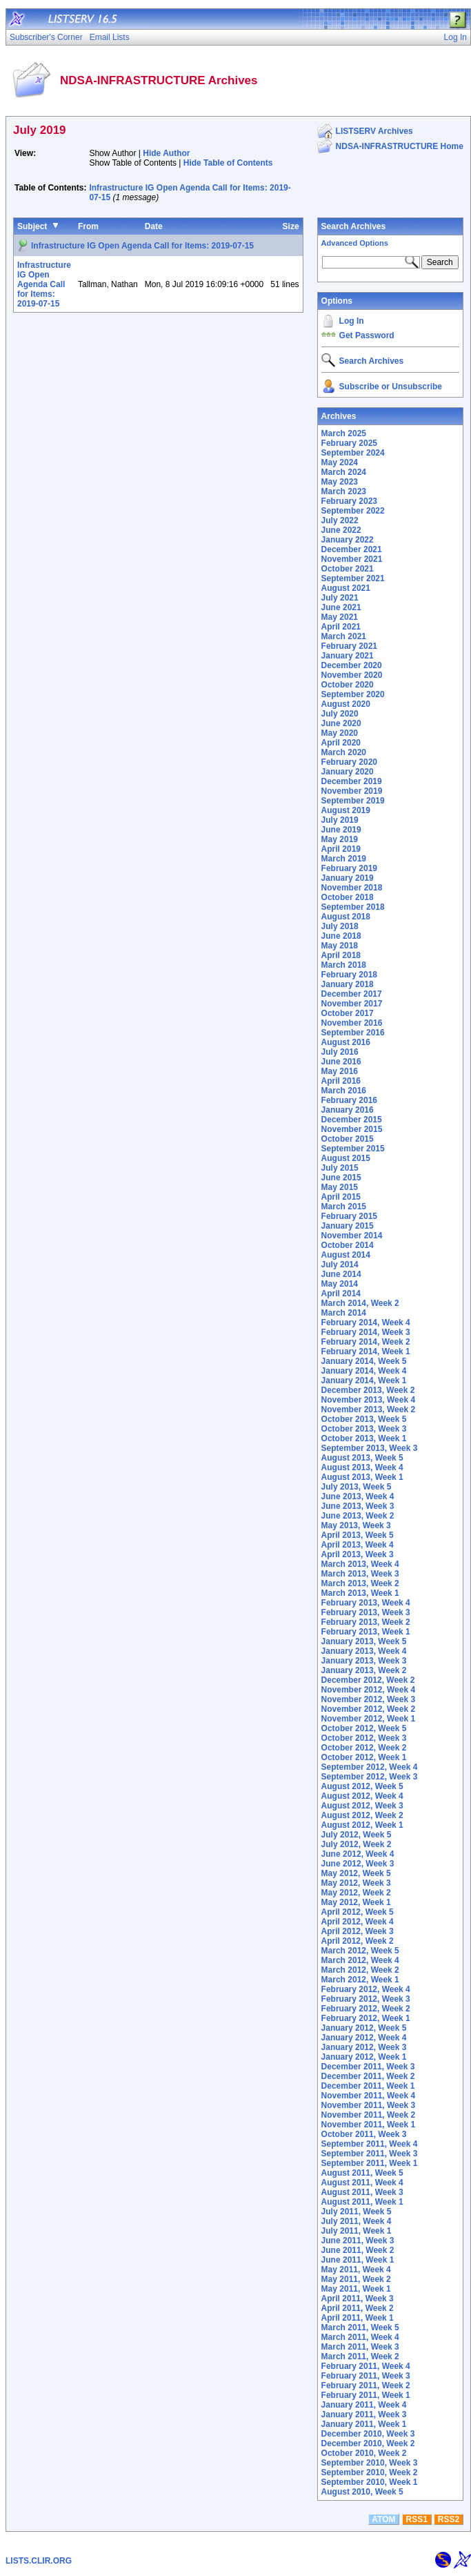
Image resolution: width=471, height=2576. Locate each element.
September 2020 (353, 694)
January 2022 (347, 540)
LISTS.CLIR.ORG (39, 2561)
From (88, 226)
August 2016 (345, 1042)
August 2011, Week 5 (362, 2173)
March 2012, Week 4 (360, 1960)
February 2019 (349, 868)
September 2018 (353, 907)
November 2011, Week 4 (368, 2095)
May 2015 (339, 1187)
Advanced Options (354, 243)
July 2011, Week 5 (356, 2211)
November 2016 (352, 1023)
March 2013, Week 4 (360, 1564)
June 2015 (341, 1177)
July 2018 (340, 926)
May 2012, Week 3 (356, 1883)
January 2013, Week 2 (364, 1670)
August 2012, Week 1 (362, 1825)
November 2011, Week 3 (368, 2105)
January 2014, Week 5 (364, 1361)
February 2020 (349, 762)
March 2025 (343, 433)
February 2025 (349, 443)
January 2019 (347, 878)
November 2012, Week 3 (368, 1699)
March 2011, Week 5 (360, 2327)
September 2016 (353, 1032)
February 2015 (349, 1216)
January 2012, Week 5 (364, 2028)
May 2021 (339, 617)
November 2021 (352, 559)
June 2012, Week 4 (357, 1854)
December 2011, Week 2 (368, 2076)
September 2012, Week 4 (369, 1767)
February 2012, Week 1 (365, 2018)
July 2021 (340, 598)
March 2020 (343, 752)
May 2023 (339, 482)
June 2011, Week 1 (357, 2260)
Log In (351, 321)
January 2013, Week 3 (364, 1661)
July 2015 (340, 1168)
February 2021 (349, 646)
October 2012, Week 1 (364, 1757)
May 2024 (339, 462)
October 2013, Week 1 (364, 1438)
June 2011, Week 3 (357, 2240)
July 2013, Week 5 (356, 1487)
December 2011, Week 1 (368, 2086)
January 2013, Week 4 (364, 1651)
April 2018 (341, 955)
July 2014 (340, 1264)
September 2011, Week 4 (369, 2144)
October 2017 (347, 1013)
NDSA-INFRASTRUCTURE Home (399, 146)
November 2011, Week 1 (368, 2124)
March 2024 (343, 472)
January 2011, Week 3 (364, 2414)
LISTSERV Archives (374, 131)
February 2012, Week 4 (365, 1989)
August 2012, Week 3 (362, 1806)
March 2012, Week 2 (360, 1970)
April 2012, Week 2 (357, 1941)
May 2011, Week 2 (356, 2279)
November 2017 (352, 1003)
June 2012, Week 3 (357, 1863)
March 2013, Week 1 (360, 1593)
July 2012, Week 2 (356, 1844)
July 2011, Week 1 (356, 2231)
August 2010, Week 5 (362, 2492)
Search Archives (353, 226)
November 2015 (352, 1129)
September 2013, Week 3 (369, 1448)
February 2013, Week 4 (365, 1603)
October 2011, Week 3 (364, 2134)
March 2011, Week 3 (360, 2347)
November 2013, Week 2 (368, 1409)
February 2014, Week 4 (365, 1322)
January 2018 (347, 984)
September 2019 (353, 801)
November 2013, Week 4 (368, 1400)
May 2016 (339, 1071)
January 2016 (347, 1110)
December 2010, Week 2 (368, 2443)
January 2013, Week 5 (364, 1641)
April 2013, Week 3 (357, 1554)
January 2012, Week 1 (364, 2057)
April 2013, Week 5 (357, 1535)
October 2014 (347, 1245)
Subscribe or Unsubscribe (390, 386)
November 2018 (352, 887)
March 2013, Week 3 (360, 1574)
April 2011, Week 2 (357, 2308)
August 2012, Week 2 (362, 1815)
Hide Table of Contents (228, 163)
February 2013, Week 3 (365, 1612)
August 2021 (345, 588)
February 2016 (349, 1100)
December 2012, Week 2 (368, 1680)
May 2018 (339, 945)
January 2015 (347, 1226)
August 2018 (345, 916)
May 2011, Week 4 (356, 2269)
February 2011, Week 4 (365, 2366)
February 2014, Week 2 (365, 1342)
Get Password (366, 335)
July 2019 (340, 820)
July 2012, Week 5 (356, 1835)
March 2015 (343, 1206)
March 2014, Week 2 (360, 1303)
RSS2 (448, 2519)
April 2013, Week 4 (357, 1545)
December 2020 (351, 665)
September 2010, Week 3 (369, 2463)
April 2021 (341, 627)
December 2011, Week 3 (368, 2066)
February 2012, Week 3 (365, 1999)
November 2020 (352, 675)
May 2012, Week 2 (356, 1892)
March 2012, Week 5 (360, 1950)
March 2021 (343, 636)
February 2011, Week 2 (365, 2385)
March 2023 (343, 491)
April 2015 (341, 1197)
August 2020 (345, 704)
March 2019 (343, 858)
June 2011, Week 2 (357, 2250)
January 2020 (347, 772)
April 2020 (341, 743)
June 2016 (341, 1061)
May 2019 (339, 839)
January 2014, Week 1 (364, 1380)
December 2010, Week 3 (368, 2434)
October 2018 (347, 897)
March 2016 (343, 1090)
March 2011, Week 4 (360, 2337)
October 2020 (347, 685)
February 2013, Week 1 (365, 1632)
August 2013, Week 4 (362, 1467)
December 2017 (351, 994)
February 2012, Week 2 (365, 2008)
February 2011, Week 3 (365, 2376)
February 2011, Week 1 (365, 2395)
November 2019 (352, 791)
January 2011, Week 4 (364, 2405)
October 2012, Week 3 (364, 1738)
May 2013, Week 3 (356, 1525)
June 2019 (341, 830)
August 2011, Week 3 (362, 2192)
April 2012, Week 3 (357, 1931)
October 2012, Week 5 (364, 1728)
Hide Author (166, 153)
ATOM (383, 2519)
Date (154, 226)
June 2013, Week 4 (357, 1496)
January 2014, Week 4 (364, 1371)
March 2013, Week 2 (360, 1583)
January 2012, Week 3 (364, 2047)
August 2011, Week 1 (362, 2202)
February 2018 (349, 974)
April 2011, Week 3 (357, 2298)
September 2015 (353, 1148)
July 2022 (340, 520)
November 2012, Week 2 (368, 1709)
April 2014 (341, 1293)
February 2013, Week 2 (365, 1622)
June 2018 (341, 936)
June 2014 (341, 1274)
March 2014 (343, 1313)
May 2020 (339, 733)
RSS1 (417, 2519)
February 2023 (349, 501)
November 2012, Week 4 (368, 1690)
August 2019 (345, 810)
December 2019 (351, 781)
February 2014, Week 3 (365, 1332)
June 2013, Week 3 (357, 1506)
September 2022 (353, 511)
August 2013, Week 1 (362, 1477)
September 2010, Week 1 (369, 2482)
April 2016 (341, 1081)
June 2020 (341, 723)
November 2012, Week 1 (368, 1719)
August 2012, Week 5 (362, 1786)
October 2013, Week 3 (364, 1429)
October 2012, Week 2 (364, 1748)
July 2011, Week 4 (356, 2221)
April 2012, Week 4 (357, 1921)
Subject (32, 226)
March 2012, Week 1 (360, 1979)
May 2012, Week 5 (356, 1873)
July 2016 (340, 1052)
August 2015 (345, 1158)
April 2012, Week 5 (357, 1912)
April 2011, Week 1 (357, 2318)
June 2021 (341, 607)
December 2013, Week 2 (368, 1390)
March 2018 (343, 965)
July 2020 (340, 714)
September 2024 (353, 453)
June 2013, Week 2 (357, 1516)
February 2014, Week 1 (365, 1351)
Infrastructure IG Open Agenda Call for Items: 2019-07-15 (142, 246)
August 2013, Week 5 (362, 1458)
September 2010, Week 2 (369, 2472)
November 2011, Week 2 (368, 2115)
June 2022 (341, 530)
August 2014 (345, 1255)
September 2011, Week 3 (369, 2153)
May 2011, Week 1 (356, 2289)
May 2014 (339, 1284)
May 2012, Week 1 (356, 1902)
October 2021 (347, 569)
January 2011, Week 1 (364, 2424)
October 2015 (347, 1139)
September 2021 (353, 578)
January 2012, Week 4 (364, 2037)
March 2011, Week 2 (360, 2356)
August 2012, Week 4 (362, 1796)
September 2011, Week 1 (369, 2163)
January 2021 (347, 656)
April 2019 (341, 849)
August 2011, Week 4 (362, 2182)
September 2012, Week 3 (369, 1777)
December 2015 (351, 1119)
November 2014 (352, 1235)
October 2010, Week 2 (364, 2453)
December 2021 (351, 549)
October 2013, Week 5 (364, 1419)
